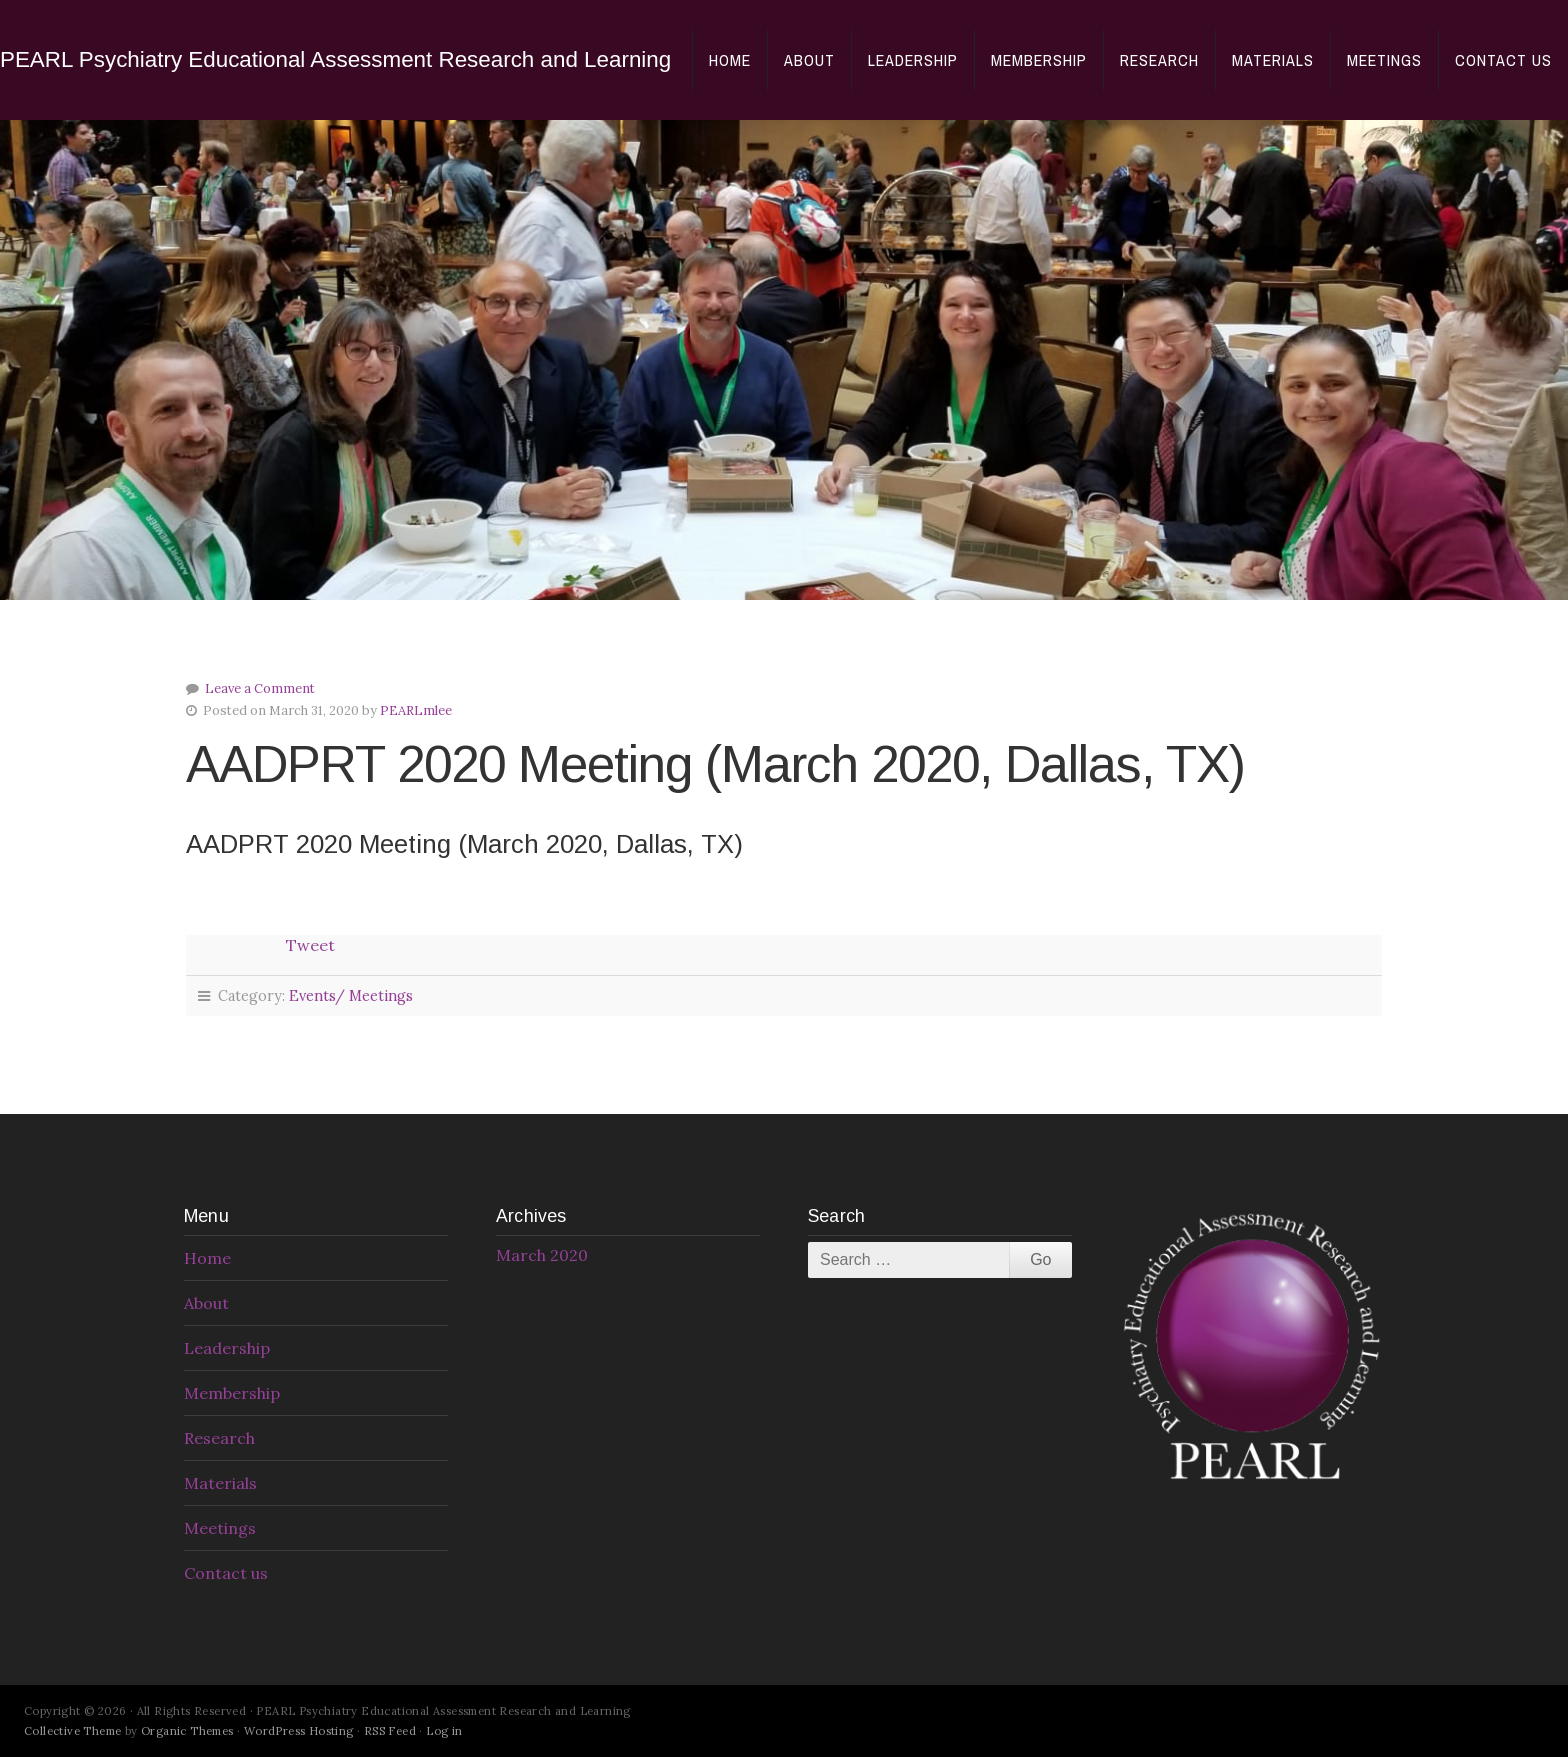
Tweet (310, 945)
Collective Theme (72, 1731)
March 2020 (542, 1255)
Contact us (1503, 60)
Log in (444, 1731)
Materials (1273, 60)
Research (1159, 60)
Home (730, 60)
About (809, 60)
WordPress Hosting (299, 1731)
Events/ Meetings (351, 996)
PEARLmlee (416, 710)
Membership (1039, 60)
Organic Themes (187, 1731)
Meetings (1384, 60)
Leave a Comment (260, 688)
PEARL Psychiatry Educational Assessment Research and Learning (335, 59)
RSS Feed (390, 1731)
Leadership (913, 60)
